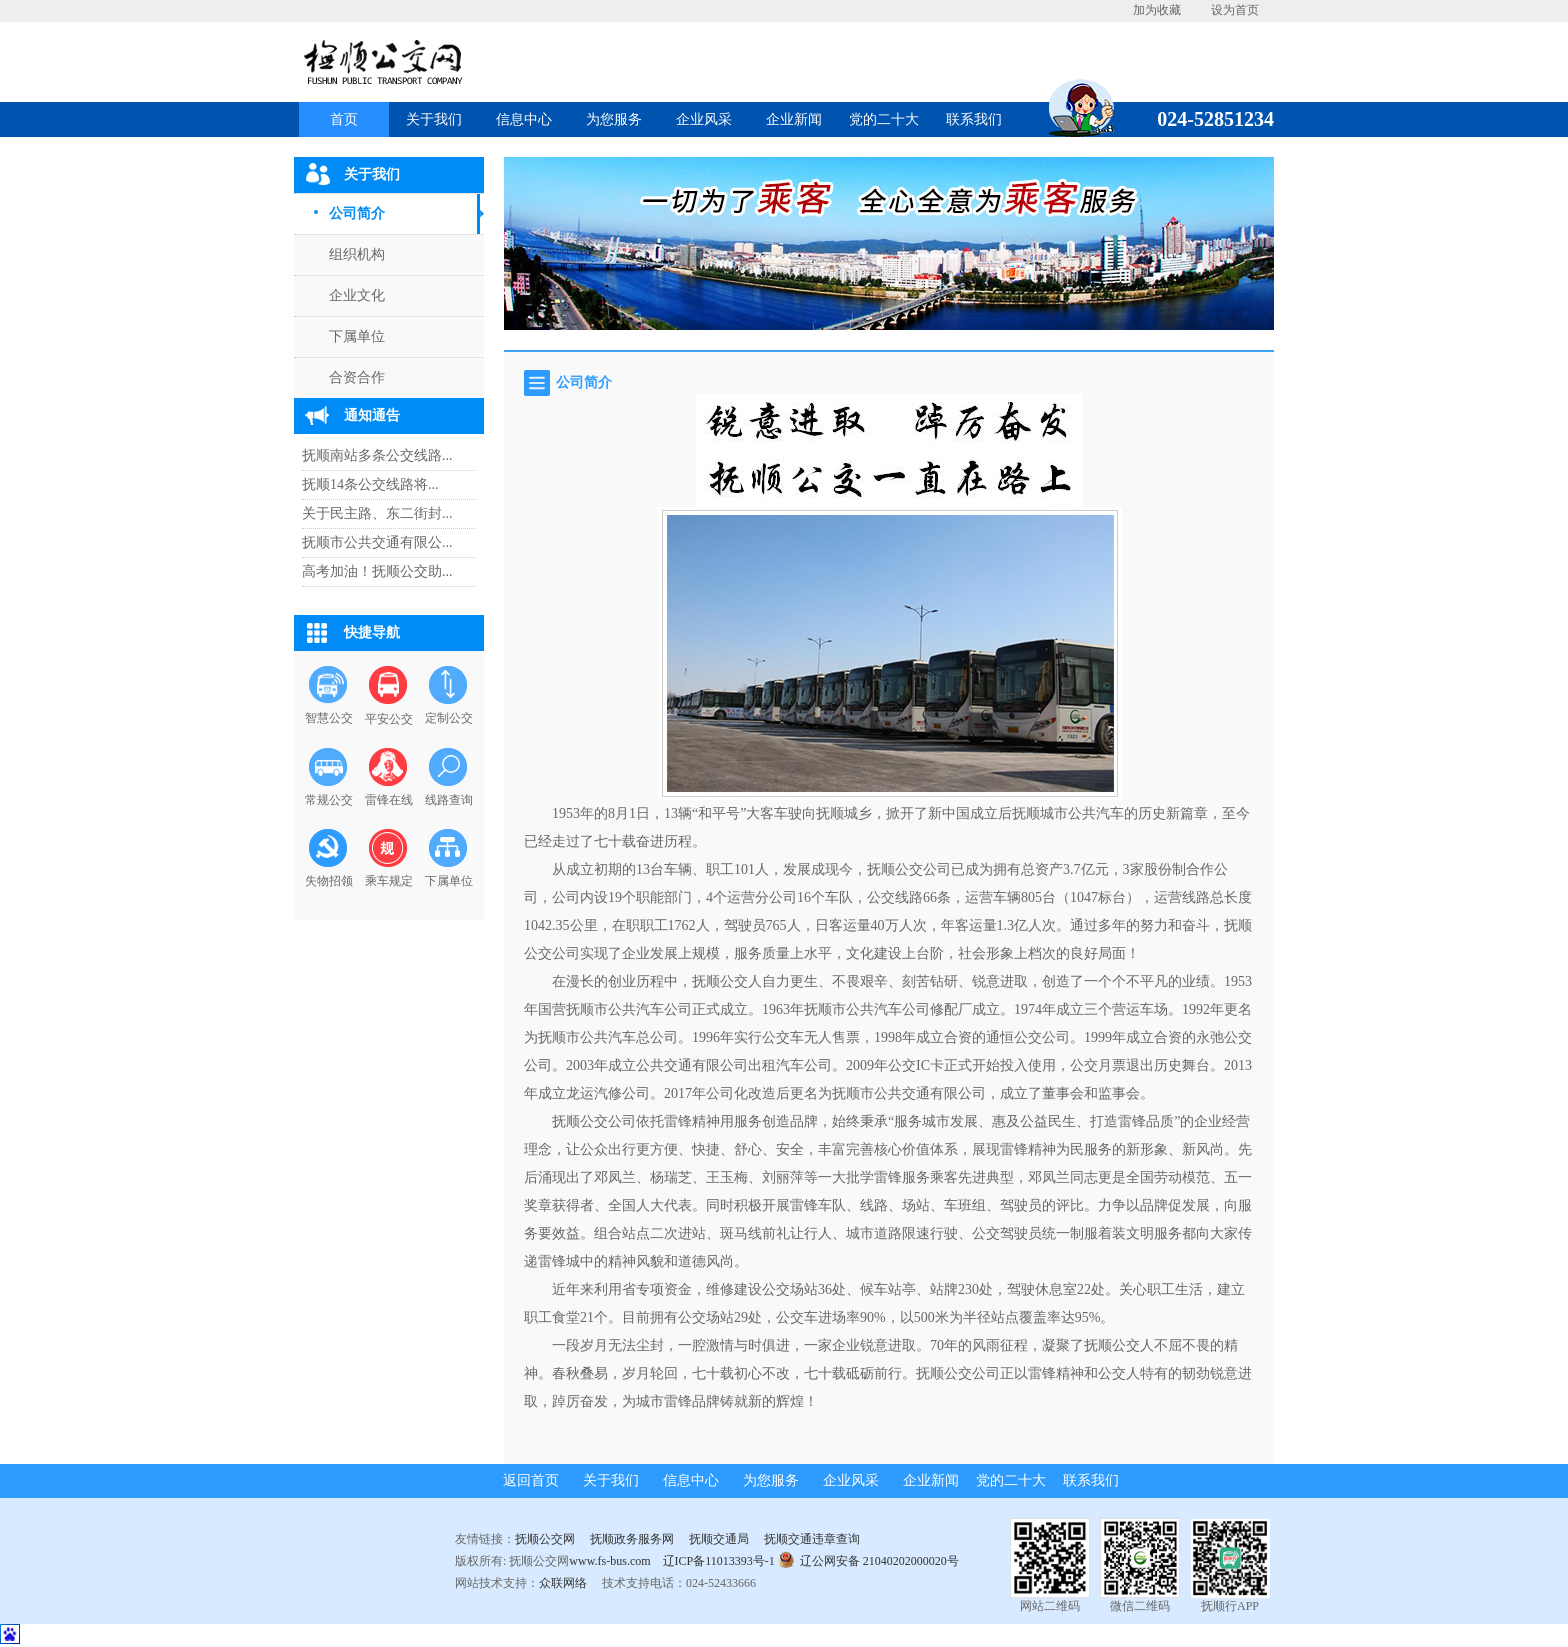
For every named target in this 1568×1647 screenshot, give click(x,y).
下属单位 (357, 336)
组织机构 (357, 254)
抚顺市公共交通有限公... (377, 542)
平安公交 (389, 719)
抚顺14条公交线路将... (370, 484)
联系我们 (974, 119)
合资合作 (357, 377)
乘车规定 (389, 881)
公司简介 (357, 213)
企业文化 (357, 295)
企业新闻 (794, 119)
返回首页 (531, 1480)
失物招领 (329, 881)
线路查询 (449, 800)
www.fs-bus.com (609, 1561)
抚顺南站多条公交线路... (377, 455)
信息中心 (524, 119)
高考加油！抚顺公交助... (377, 571)
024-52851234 (1208, 119)
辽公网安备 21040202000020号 (868, 1559)
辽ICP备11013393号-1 (719, 1561)
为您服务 (614, 119)
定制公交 (449, 718)
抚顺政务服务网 (632, 1539)
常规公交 (329, 800)
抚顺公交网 (545, 1539)
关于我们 (434, 119)
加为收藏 (1157, 10)
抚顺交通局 (719, 1539)
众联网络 (563, 1583)
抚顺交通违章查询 (812, 1539)
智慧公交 (329, 718)
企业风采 (704, 119)
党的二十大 (884, 119)
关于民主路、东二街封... (377, 513)
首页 (344, 119)
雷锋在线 (389, 800)
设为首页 (1235, 10)
